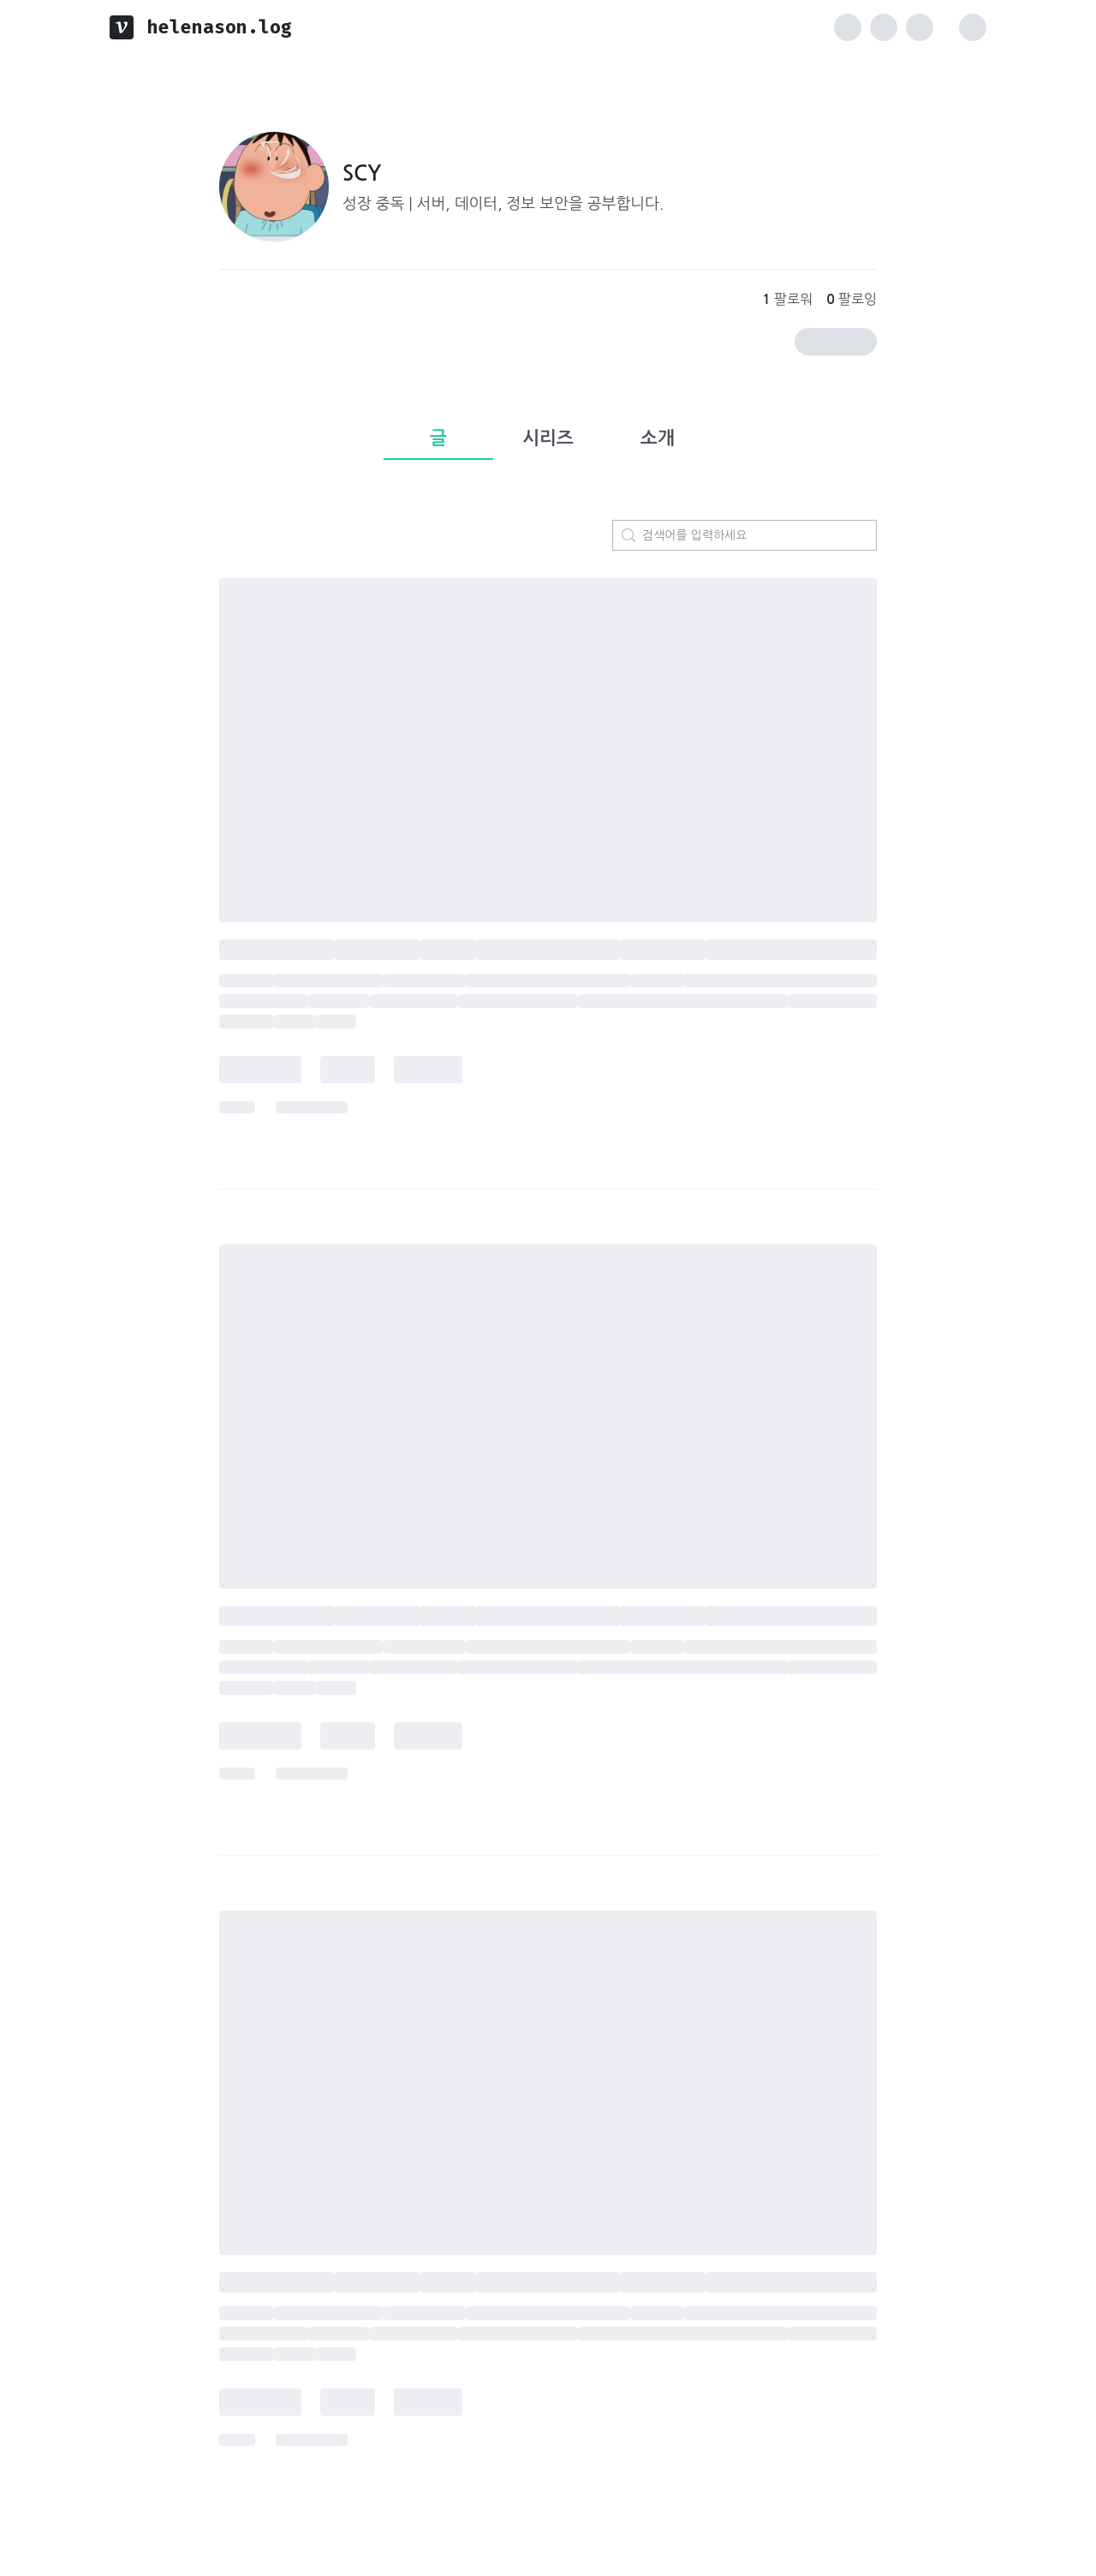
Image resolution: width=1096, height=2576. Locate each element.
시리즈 (548, 438)
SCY (361, 174)
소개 (657, 438)
